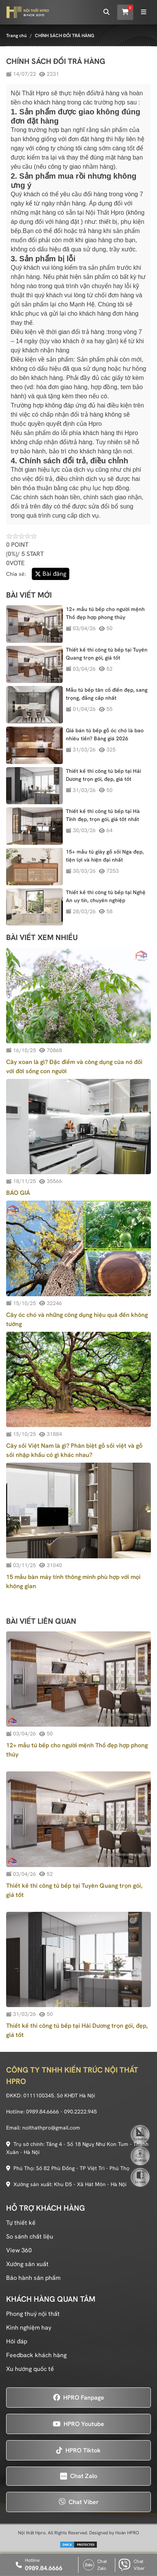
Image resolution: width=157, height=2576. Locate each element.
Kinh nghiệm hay (28, 2327)
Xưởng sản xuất (27, 2264)
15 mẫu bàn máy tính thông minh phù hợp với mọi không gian (73, 1581)
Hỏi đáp (16, 2341)
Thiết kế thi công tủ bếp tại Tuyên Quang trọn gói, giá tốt (106, 653)
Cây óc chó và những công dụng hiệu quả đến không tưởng (77, 1319)
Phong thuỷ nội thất (33, 2314)
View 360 (19, 2250)
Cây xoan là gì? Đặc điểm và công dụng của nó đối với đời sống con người (74, 1066)
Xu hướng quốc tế (30, 2369)
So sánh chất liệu (29, 2236)
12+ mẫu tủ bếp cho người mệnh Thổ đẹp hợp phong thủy (105, 613)
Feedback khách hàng (36, 2355)
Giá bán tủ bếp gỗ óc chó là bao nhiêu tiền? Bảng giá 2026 (105, 734)
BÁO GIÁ (18, 1193)
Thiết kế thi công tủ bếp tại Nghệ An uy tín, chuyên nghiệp (106, 896)
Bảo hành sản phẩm (33, 2278)
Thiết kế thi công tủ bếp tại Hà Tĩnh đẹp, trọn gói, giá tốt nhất (103, 815)
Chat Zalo (95, 2564)
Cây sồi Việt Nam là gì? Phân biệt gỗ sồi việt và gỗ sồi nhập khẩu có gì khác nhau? (74, 1450)
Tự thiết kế (21, 2223)
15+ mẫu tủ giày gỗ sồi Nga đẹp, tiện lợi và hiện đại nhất (105, 855)
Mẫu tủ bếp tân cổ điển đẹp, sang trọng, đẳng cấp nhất (106, 693)
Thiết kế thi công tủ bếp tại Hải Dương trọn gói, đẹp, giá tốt (103, 774)
